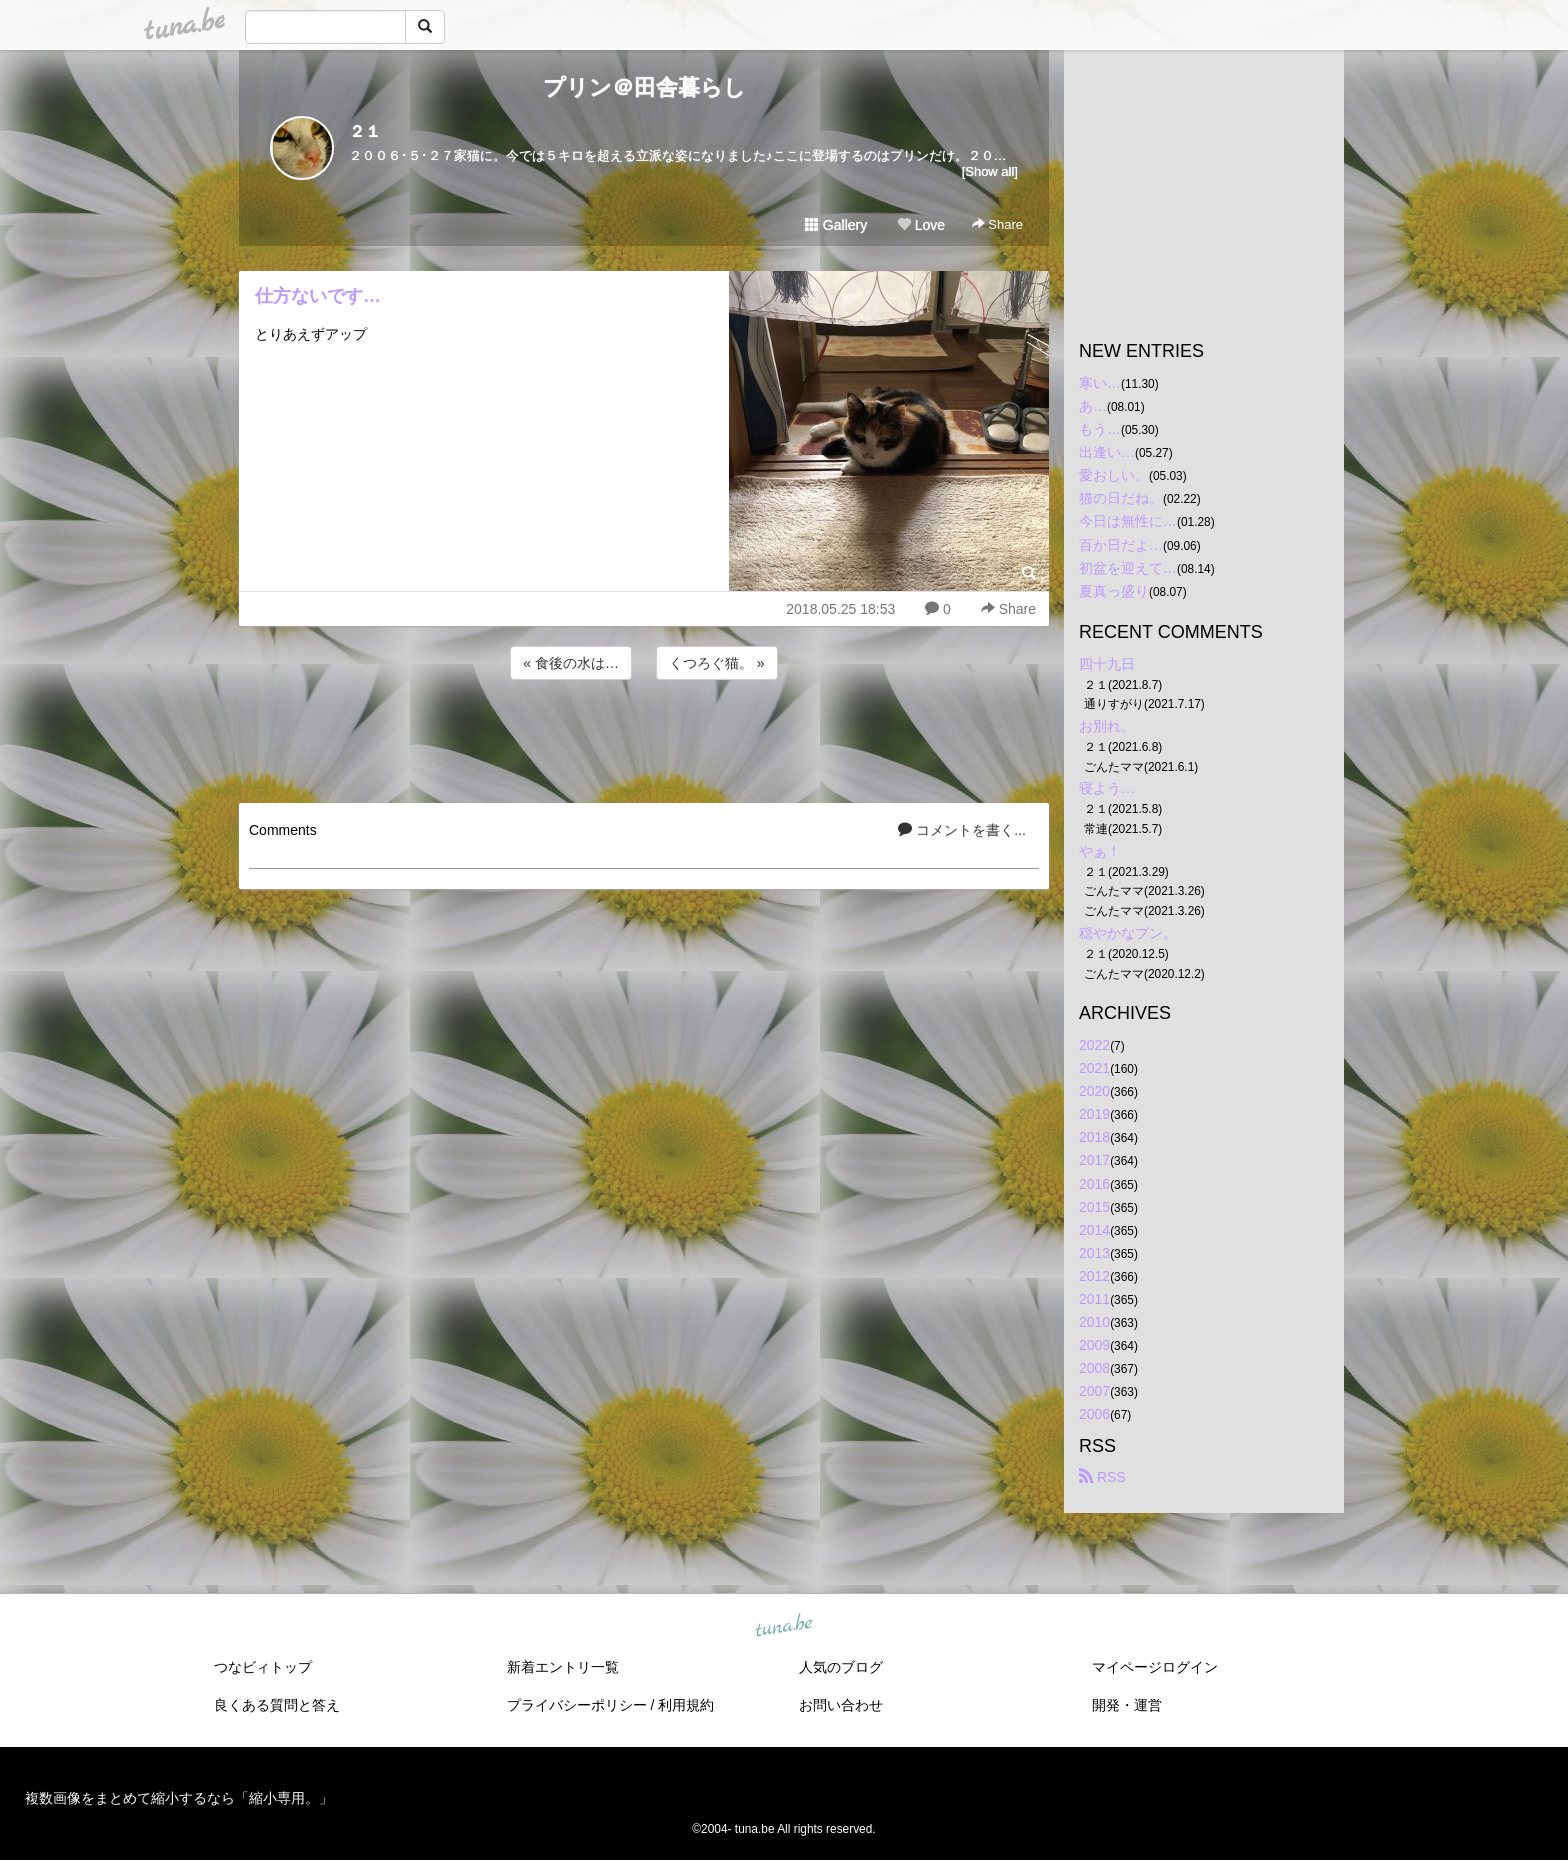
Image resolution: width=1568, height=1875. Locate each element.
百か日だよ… (1121, 545)
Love (921, 225)
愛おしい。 (1114, 475)
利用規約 (686, 1705)
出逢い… (1107, 452)
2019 (1094, 1114)
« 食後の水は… (571, 663)
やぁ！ (1100, 851)
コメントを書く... (962, 830)
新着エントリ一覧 (563, 1667)
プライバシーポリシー (577, 1705)
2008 (1094, 1368)
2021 (1094, 1068)
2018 (1094, 1137)
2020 (1094, 1091)
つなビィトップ (263, 1667)
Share (997, 224)
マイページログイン (1155, 1667)
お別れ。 (1107, 726)
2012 (1094, 1276)
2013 (1094, 1253)
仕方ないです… (318, 296)
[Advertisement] (644, 738)
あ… (1093, 406)
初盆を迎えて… (1128, 568)
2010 (1094, 1322)
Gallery (836, 225)
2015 (1094, 1207)
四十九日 (1107, 664)
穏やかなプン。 (1128, 933)
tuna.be (783, 1626)
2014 (1094, 1230)
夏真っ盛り (1114, 591)
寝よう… (1107, 788)
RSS (1102, 1477)
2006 (1094, 1414)
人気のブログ (841, 1667)
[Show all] (990, 171)
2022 (1094, 1045)
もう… (1100, 429)
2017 (1094, 1160)
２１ (365, 131)
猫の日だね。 (1121, 498)
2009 (1094, 1345)
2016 (1094, 1184)
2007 (1094, 1391)
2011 (1094, 1299)
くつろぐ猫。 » (717, 663)
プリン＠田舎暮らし (644, 87)
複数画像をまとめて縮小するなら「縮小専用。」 (179, 1798)
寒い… (1100, 383)
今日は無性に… (1128, 521)
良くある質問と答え (277, 1705)
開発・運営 (1127, 1705)
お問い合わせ (841, 1705)
